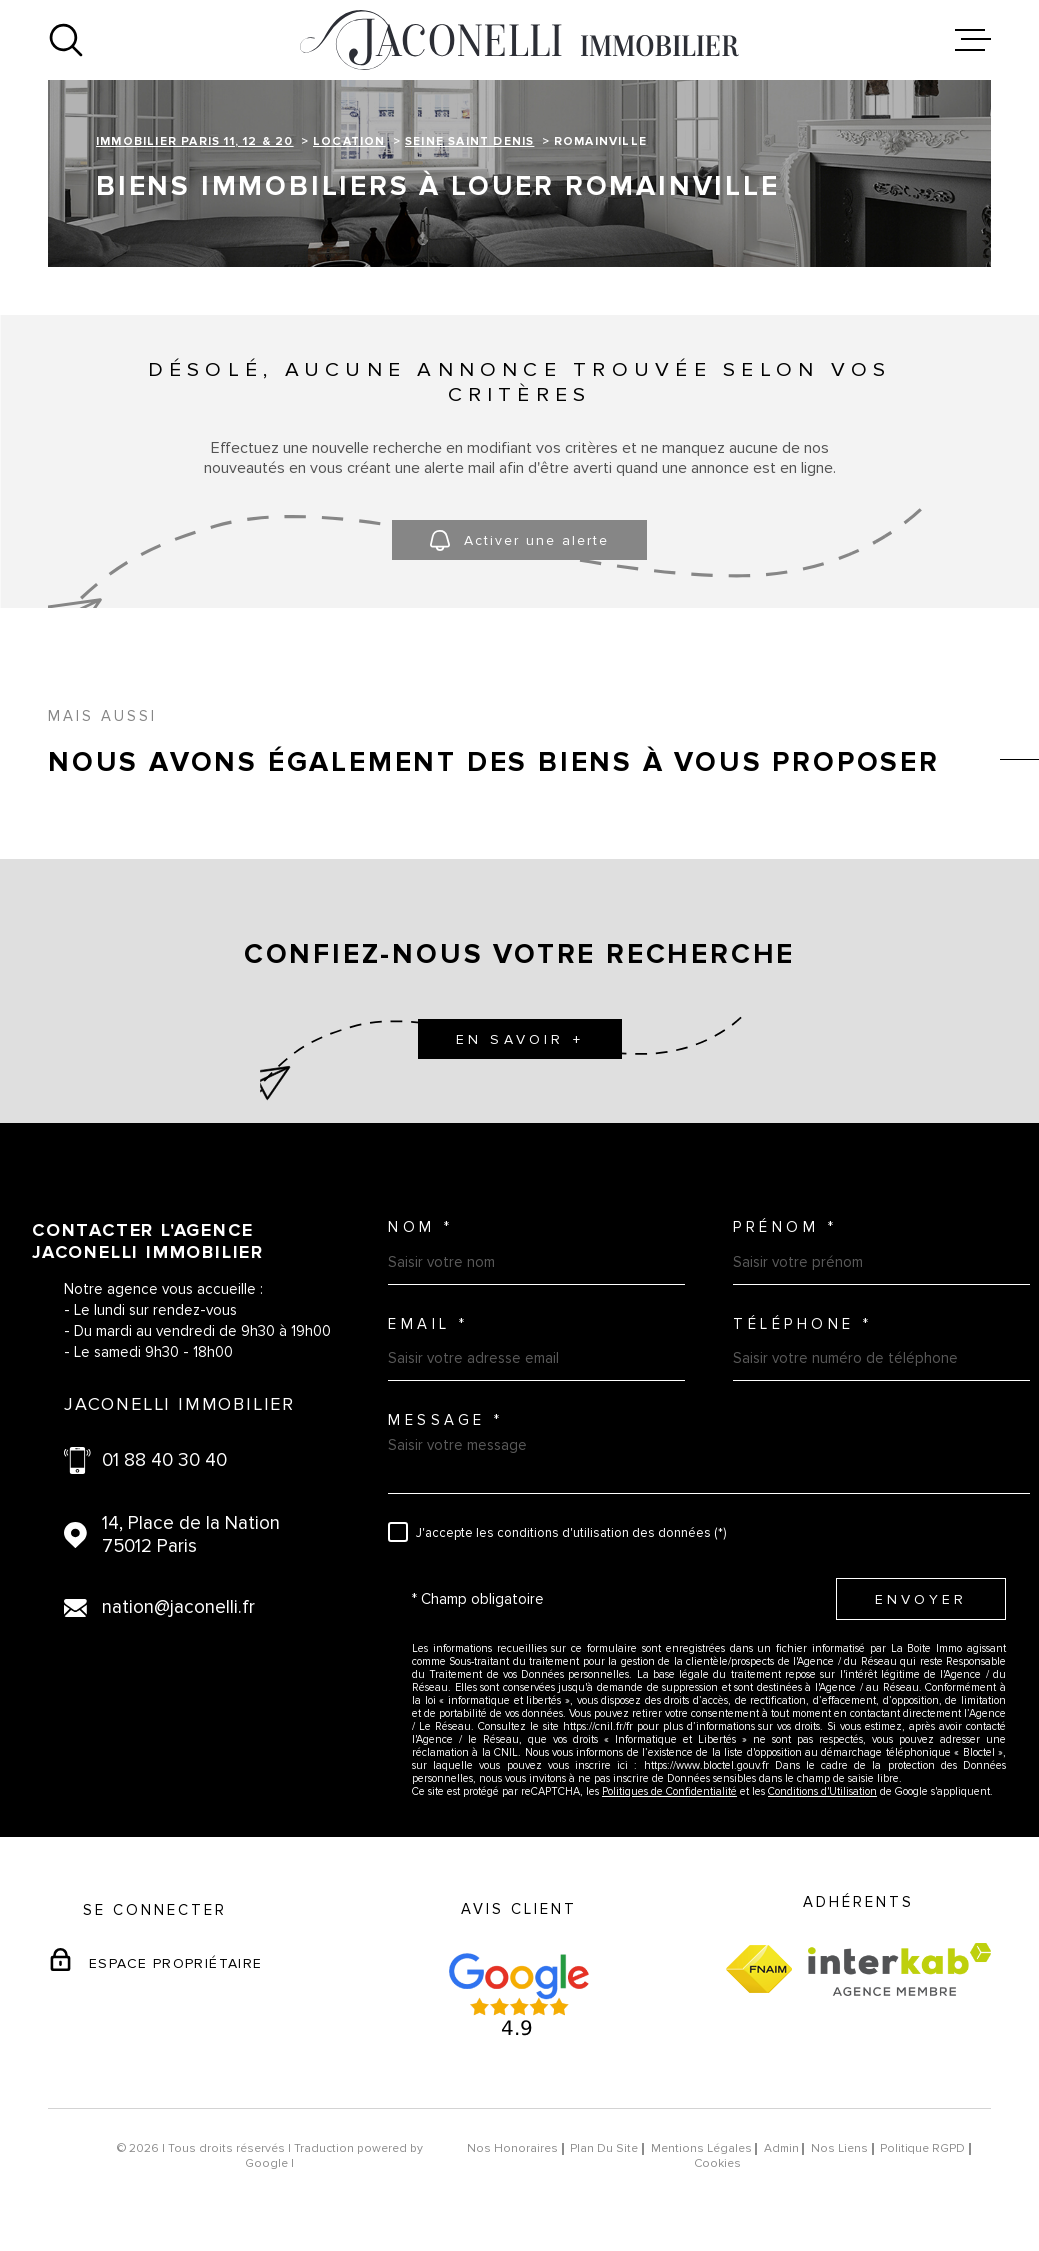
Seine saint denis (469, 141)
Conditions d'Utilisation (822, 1791)
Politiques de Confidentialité (669, 1791)
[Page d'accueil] (520, 40)
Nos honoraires (512, 2148)
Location (349, 141)
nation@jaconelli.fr (178, 1607)
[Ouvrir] (66, 40)
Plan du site (604, 2148)
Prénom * (785, 1227)
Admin (781, 2148)
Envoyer (921, 1598)
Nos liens (839, 2148)
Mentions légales (701, 2148)
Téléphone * (803, 1324)
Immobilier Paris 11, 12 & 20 (195, 141)
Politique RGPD (922, 2148)
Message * (446, 1420)
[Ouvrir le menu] (973, 40)
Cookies (717, 2164)
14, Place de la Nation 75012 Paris (191, 1535)
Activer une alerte (519, 540)
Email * (428, 1324)
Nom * (421, 1227)
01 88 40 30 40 (164, 1460)
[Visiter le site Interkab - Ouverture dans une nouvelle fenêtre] (899, 1969)
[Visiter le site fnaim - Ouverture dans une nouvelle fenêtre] (759, 1969)
